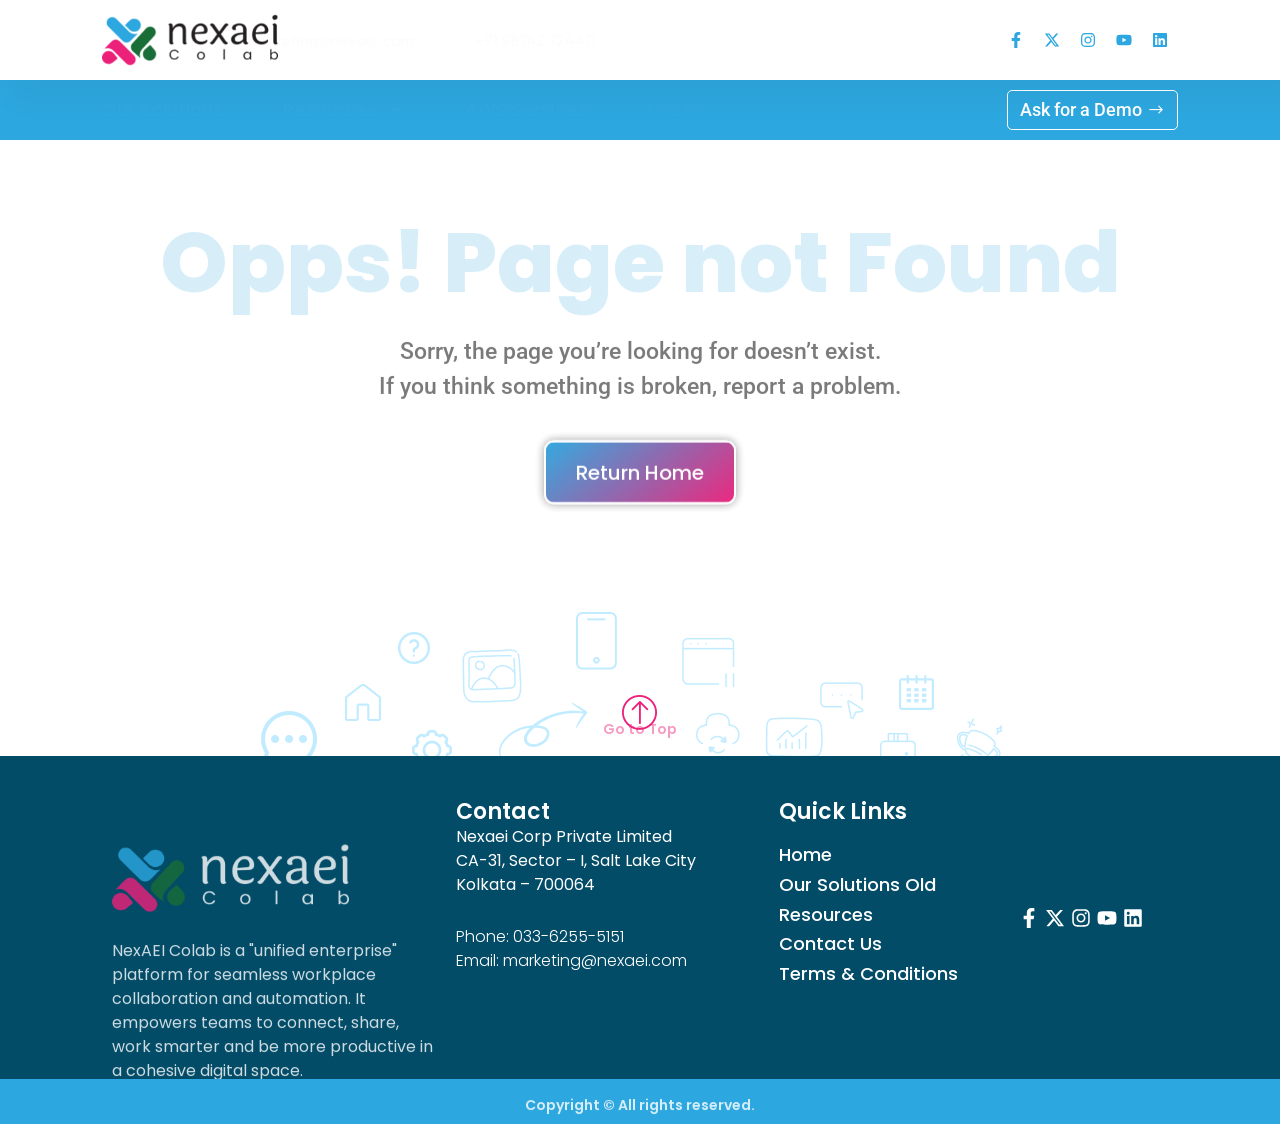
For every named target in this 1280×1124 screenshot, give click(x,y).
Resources (344, 110)
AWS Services (526, 109)
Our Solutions (162, 109)
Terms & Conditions (868, 974)
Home (805, 855)
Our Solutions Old (857, 885)
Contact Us (830, 944)
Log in (673, 109)
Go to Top (640, 729)
